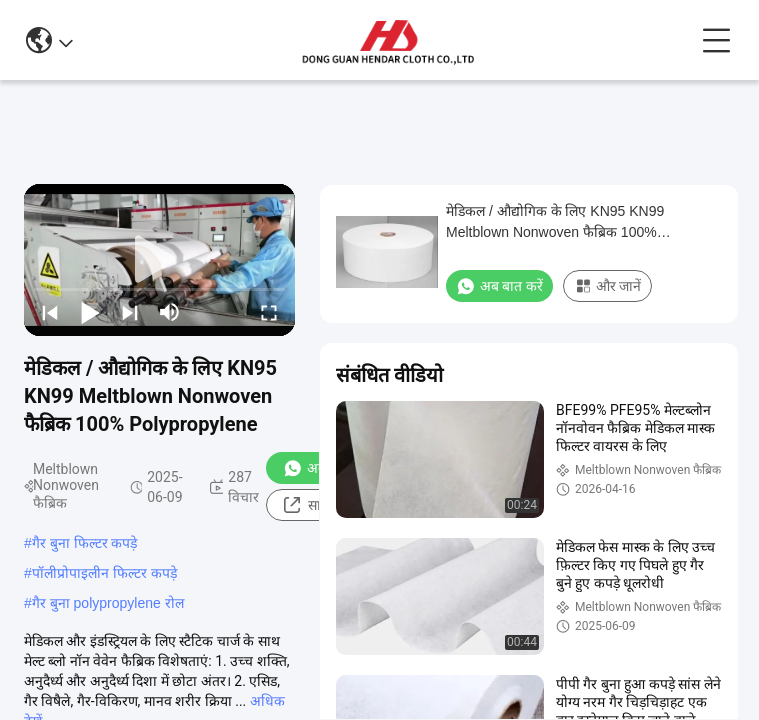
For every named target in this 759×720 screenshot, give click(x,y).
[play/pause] (90, 312)
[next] (130, 312)
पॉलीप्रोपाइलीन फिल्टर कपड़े (104, 573)
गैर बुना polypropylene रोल (108, 603)
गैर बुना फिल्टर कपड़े (85, 543)
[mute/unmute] (170, 312)
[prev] (50, 312)
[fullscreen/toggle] (269, 312)
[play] (160, 260)
